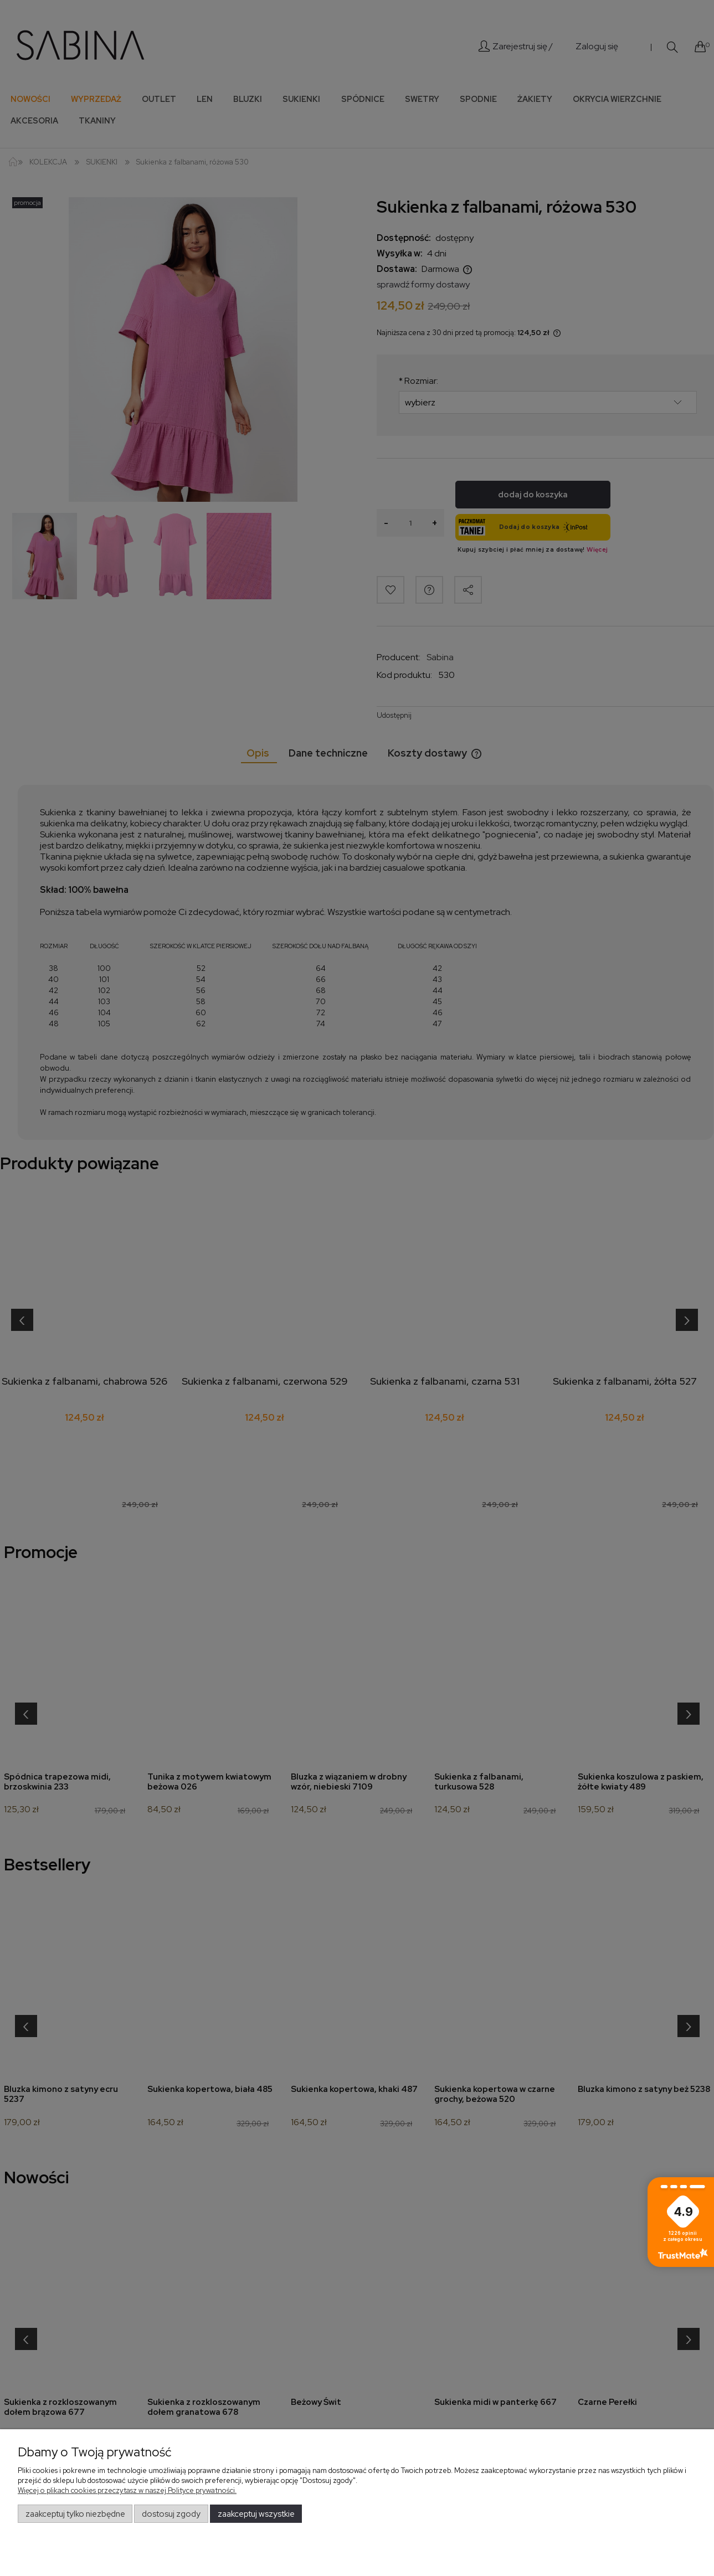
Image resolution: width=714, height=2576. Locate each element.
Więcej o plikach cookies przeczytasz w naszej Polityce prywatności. (127, 2490)
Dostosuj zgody (171, 2514)
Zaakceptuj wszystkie (256, 2514)
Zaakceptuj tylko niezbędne (75, 2514)
